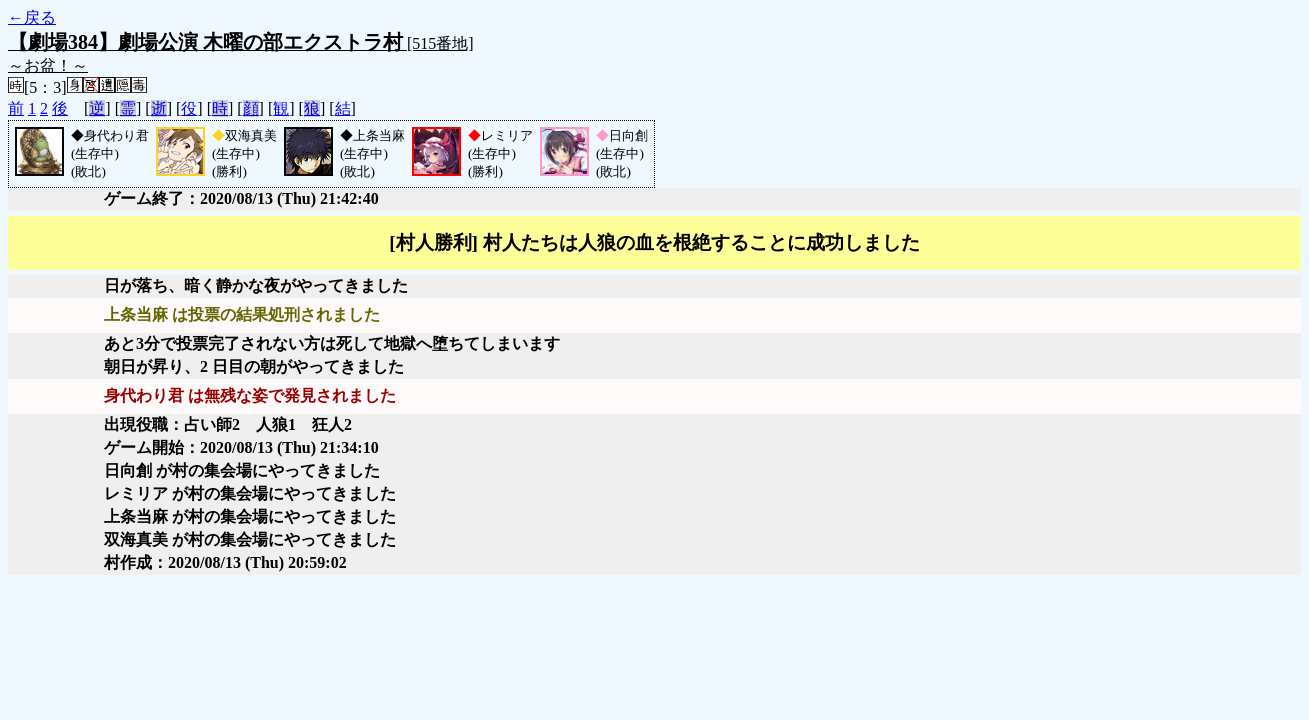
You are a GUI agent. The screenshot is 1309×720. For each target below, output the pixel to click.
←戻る (32, 17)
